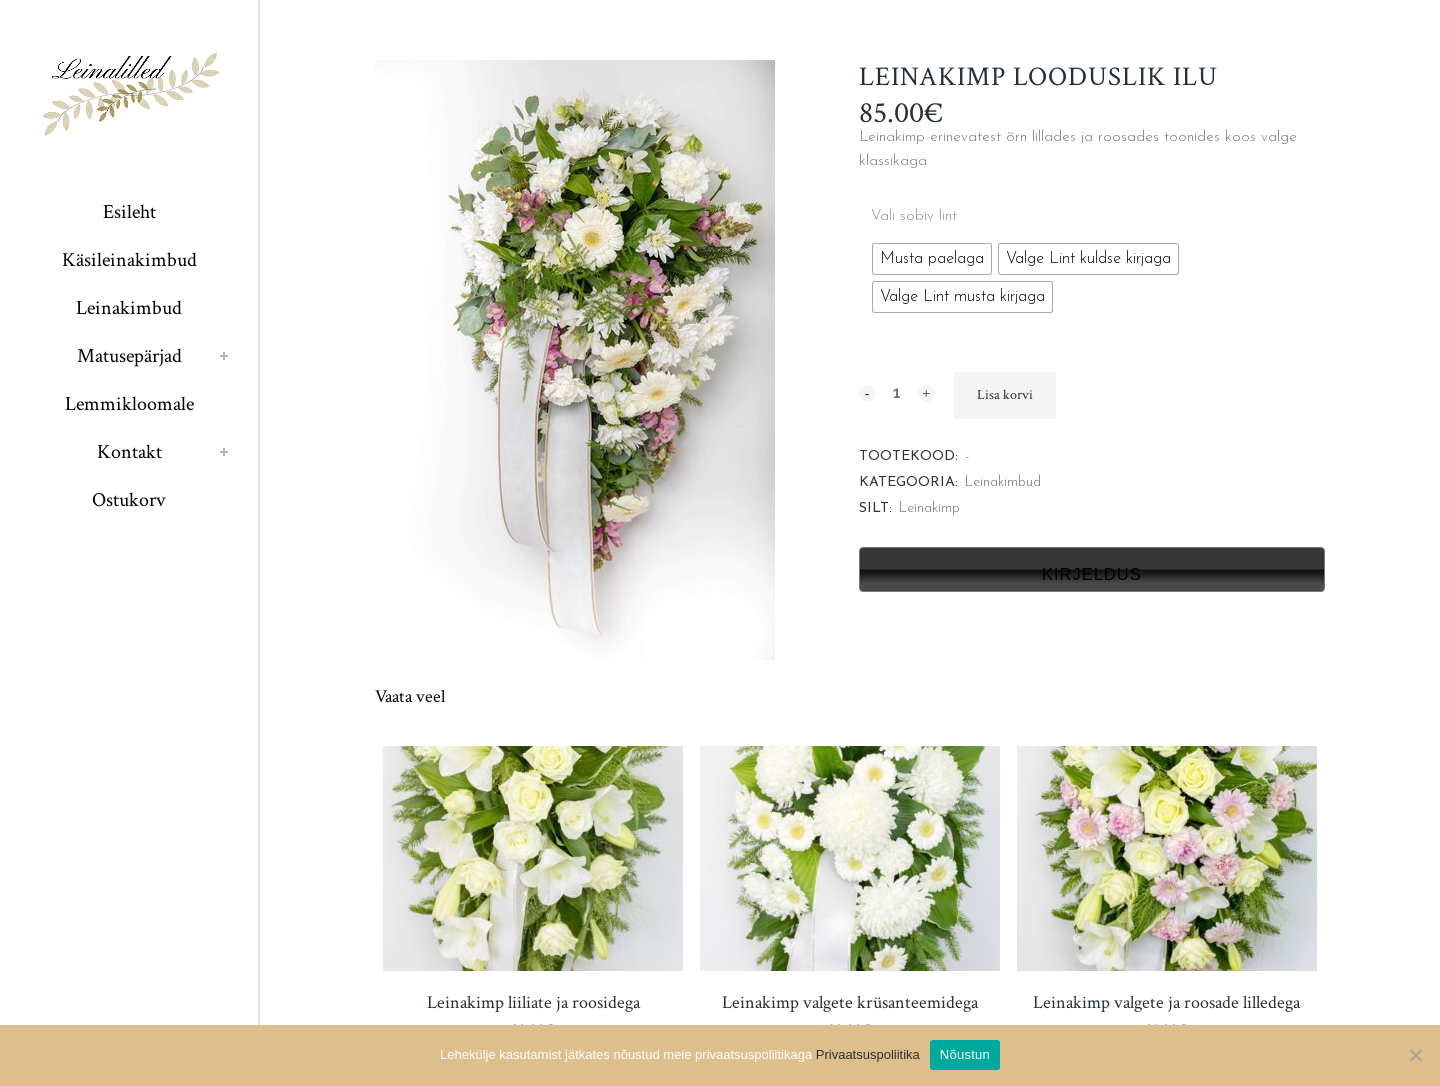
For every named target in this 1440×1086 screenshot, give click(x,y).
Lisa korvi (1005, 395)
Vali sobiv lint (914, 216)
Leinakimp (929, 508)
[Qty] (897, 392)
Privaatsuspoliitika (868, 1054)
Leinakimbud (1003, 482)
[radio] (932, 259)
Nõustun (965, 1054)
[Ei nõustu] (1415, 1055)
